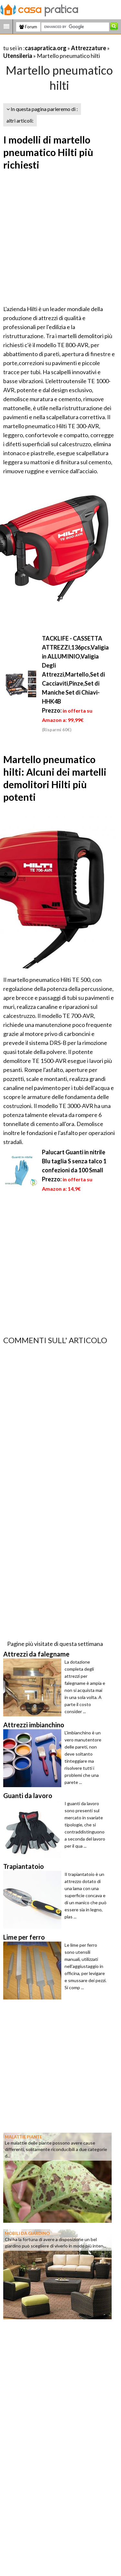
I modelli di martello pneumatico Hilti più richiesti (48, 152)
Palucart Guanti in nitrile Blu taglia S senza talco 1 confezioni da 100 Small (74, 1161)
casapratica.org (45, 47)
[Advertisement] (60, 238)
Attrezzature (88, 47)
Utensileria (17, 55)
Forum (28, 26)
